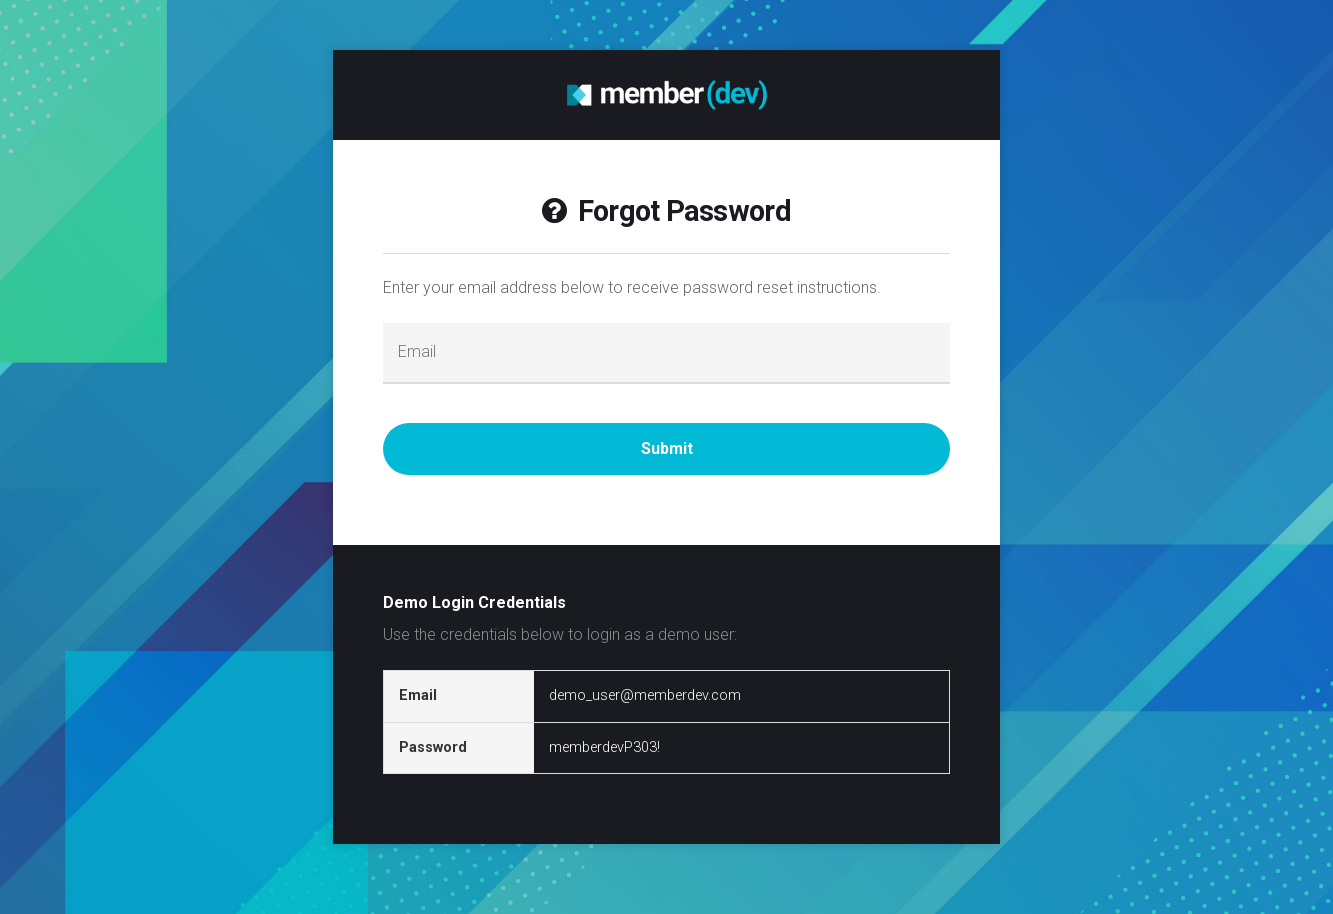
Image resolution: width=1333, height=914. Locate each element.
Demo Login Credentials (474, 603)
